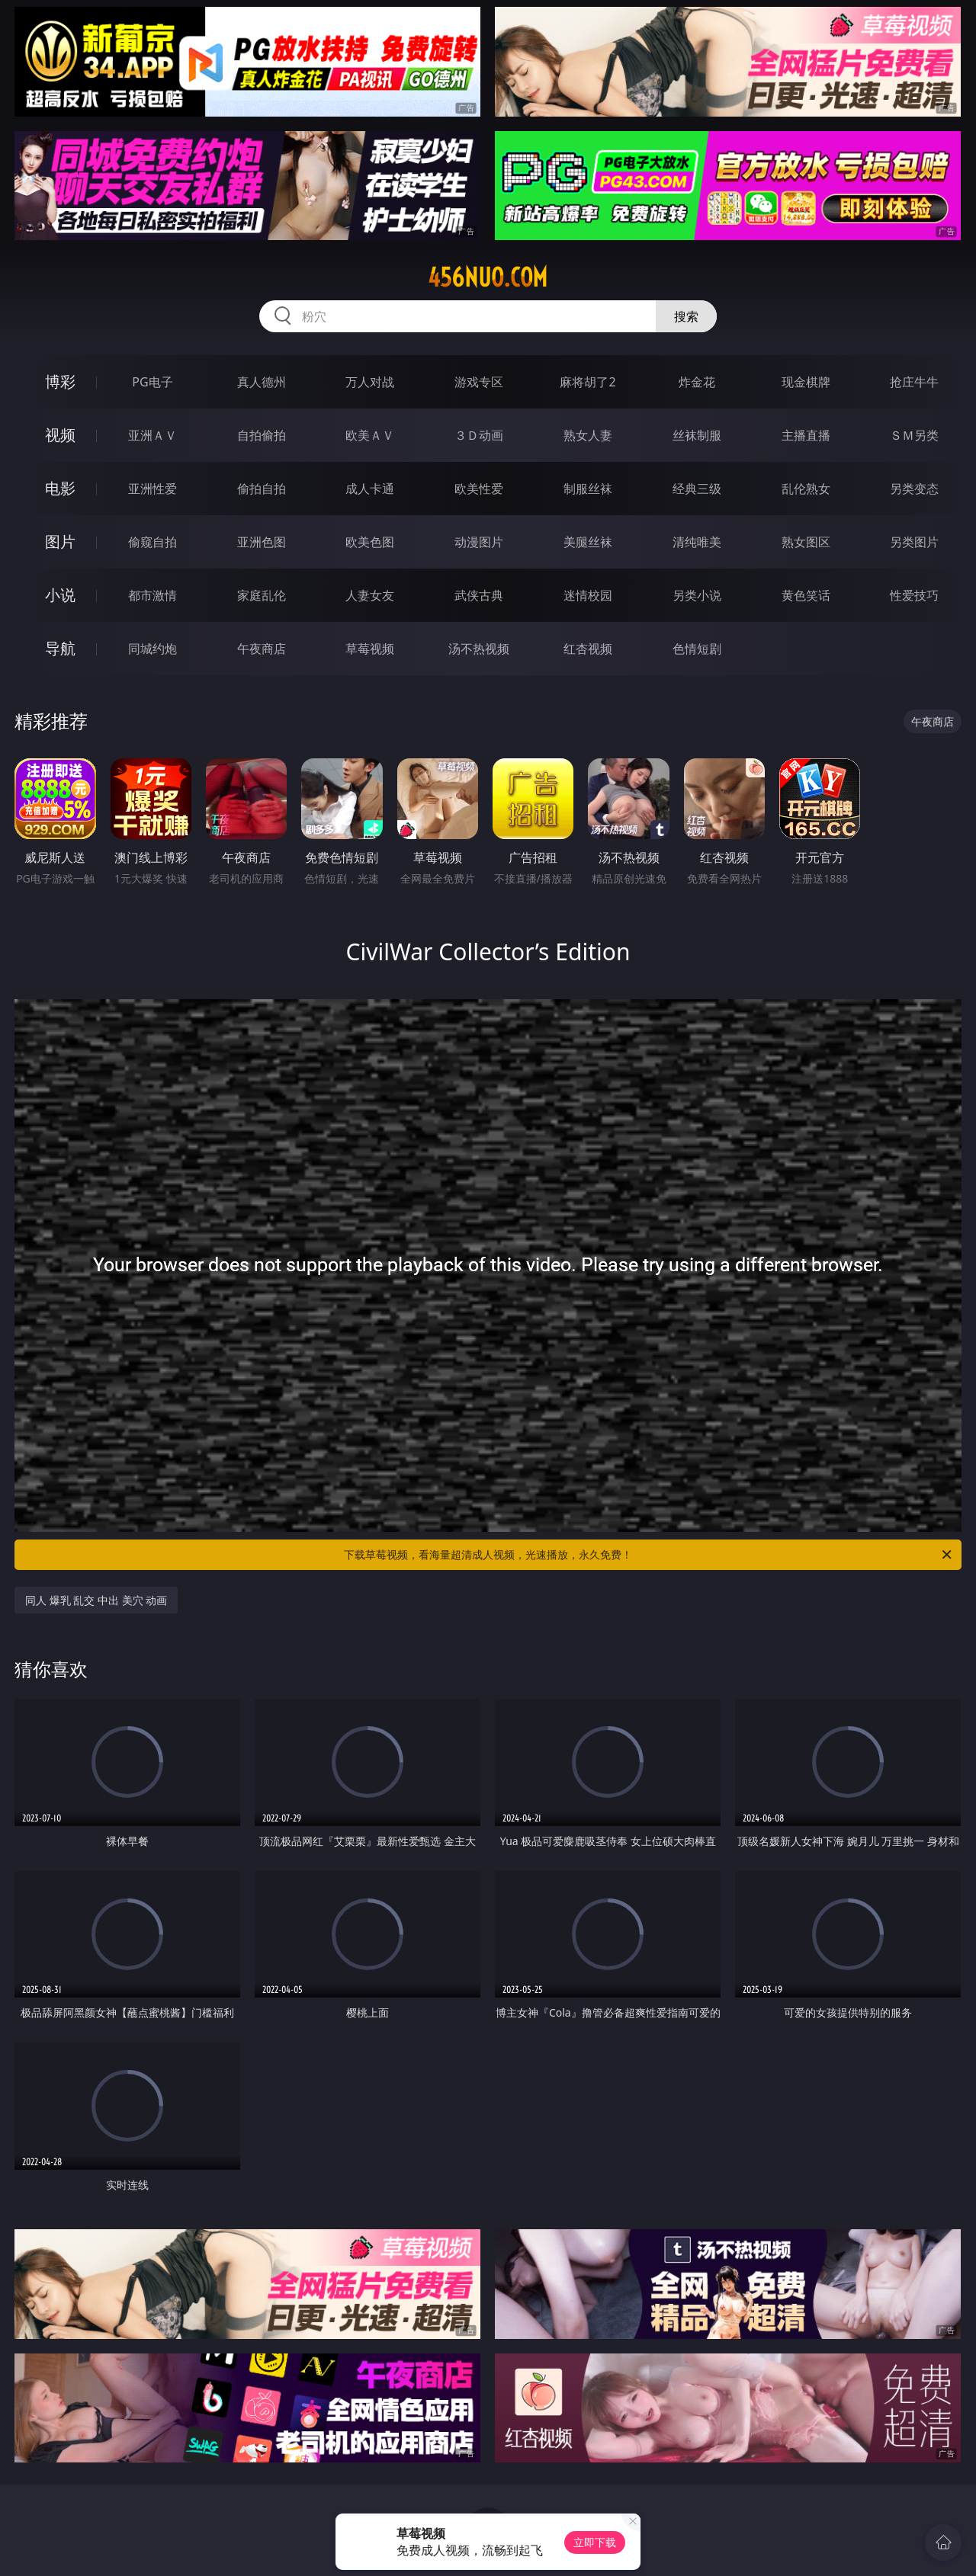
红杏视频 (587, 648)
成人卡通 (369, 488)
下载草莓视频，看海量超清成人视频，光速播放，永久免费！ (649, 1555)
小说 (60, 595)
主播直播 (806, 435)
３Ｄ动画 (478, 435)
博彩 (60, 381)
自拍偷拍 (261, 435)
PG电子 (152, 381)
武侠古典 (478, 595)
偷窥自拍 (152, 541)
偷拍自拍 (261, 488)
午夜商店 (261, 648)
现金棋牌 (806, 381)
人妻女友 (369, 595)
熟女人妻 (587, 435)
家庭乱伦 (261, 595)
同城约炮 (152, 648)
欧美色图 (369, 541)
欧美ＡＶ (369, 435)
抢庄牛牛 (914, 381)
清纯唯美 (697, 541)
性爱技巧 (914, 595)
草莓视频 (369, 648)
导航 (60, 648)
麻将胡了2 (587, 381)
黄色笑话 (806, 595)
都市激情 (152, 595)
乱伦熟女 (806, 488)
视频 (60, 435)
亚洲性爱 (152, 488)
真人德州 (261, 381)
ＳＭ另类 (914, 435)
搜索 (686, 316)
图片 (60, 541)
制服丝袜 (587, 488)
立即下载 (594, 2542)
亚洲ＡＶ (152, 435)
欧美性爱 (478, 488)
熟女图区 (806, 541)
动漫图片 (478, 541)
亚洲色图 (261, 541)
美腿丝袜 (587, 541)
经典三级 (697, 488)
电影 (60, 488)
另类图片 (914, 541)
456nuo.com (487, 277)
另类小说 (697, 595)
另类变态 (914, 488)
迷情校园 (587, 595)
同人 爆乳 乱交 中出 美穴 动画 (96, 1600)
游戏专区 (478, 381)
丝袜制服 (697, 435)
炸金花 (697, 381)
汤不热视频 (478, 648)
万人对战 (369, 381)
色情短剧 (697, 648)
